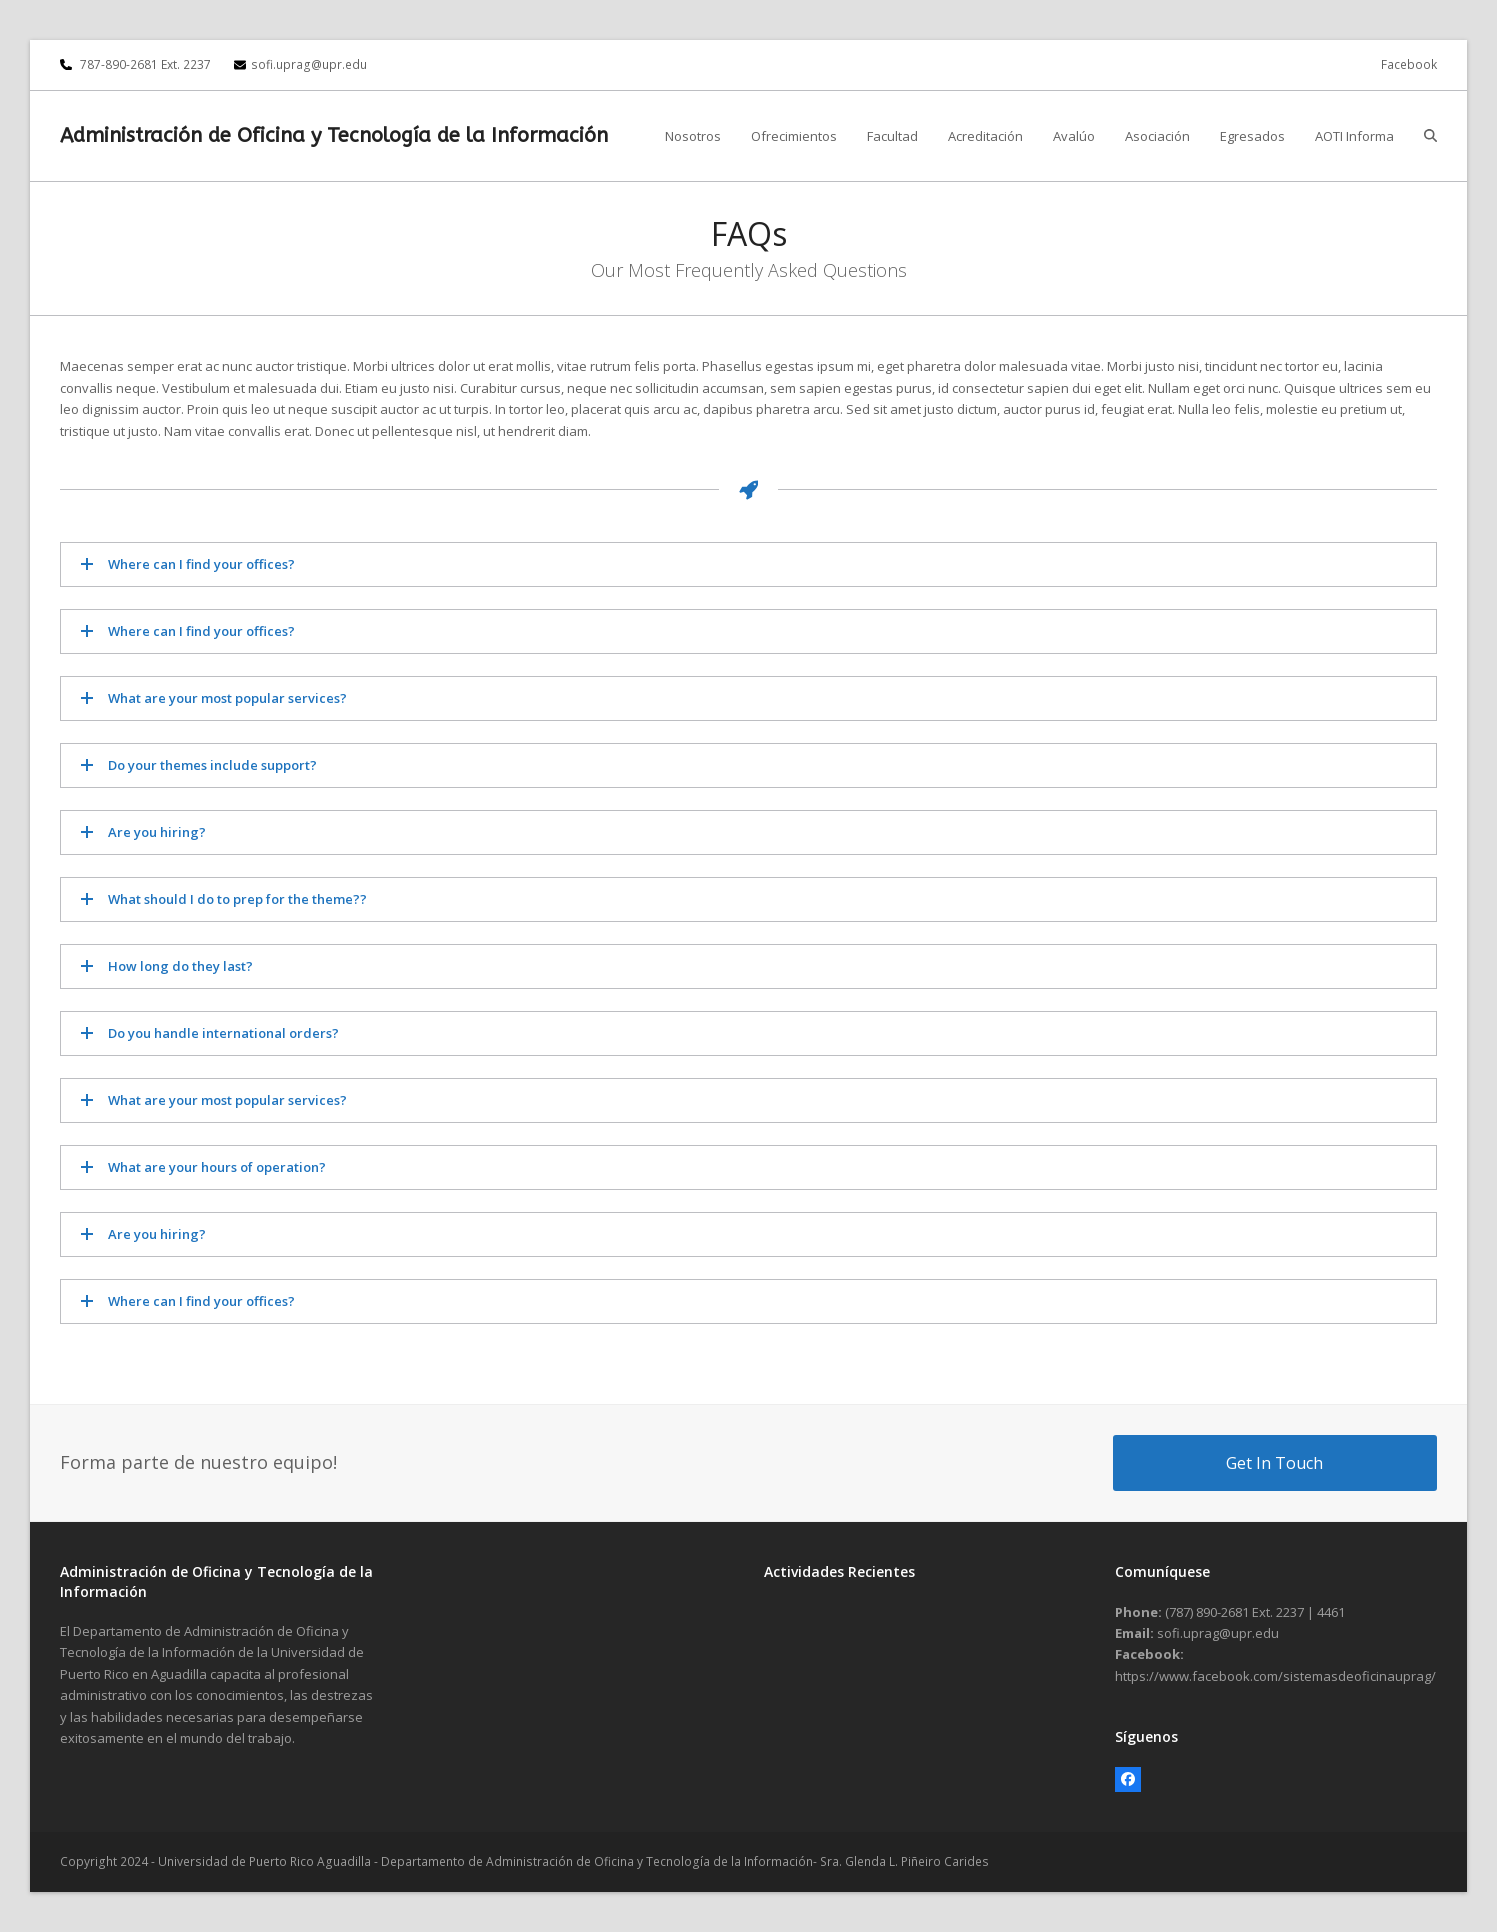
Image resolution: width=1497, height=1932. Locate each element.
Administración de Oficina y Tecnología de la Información (334, 135)
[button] (1430, 136)
